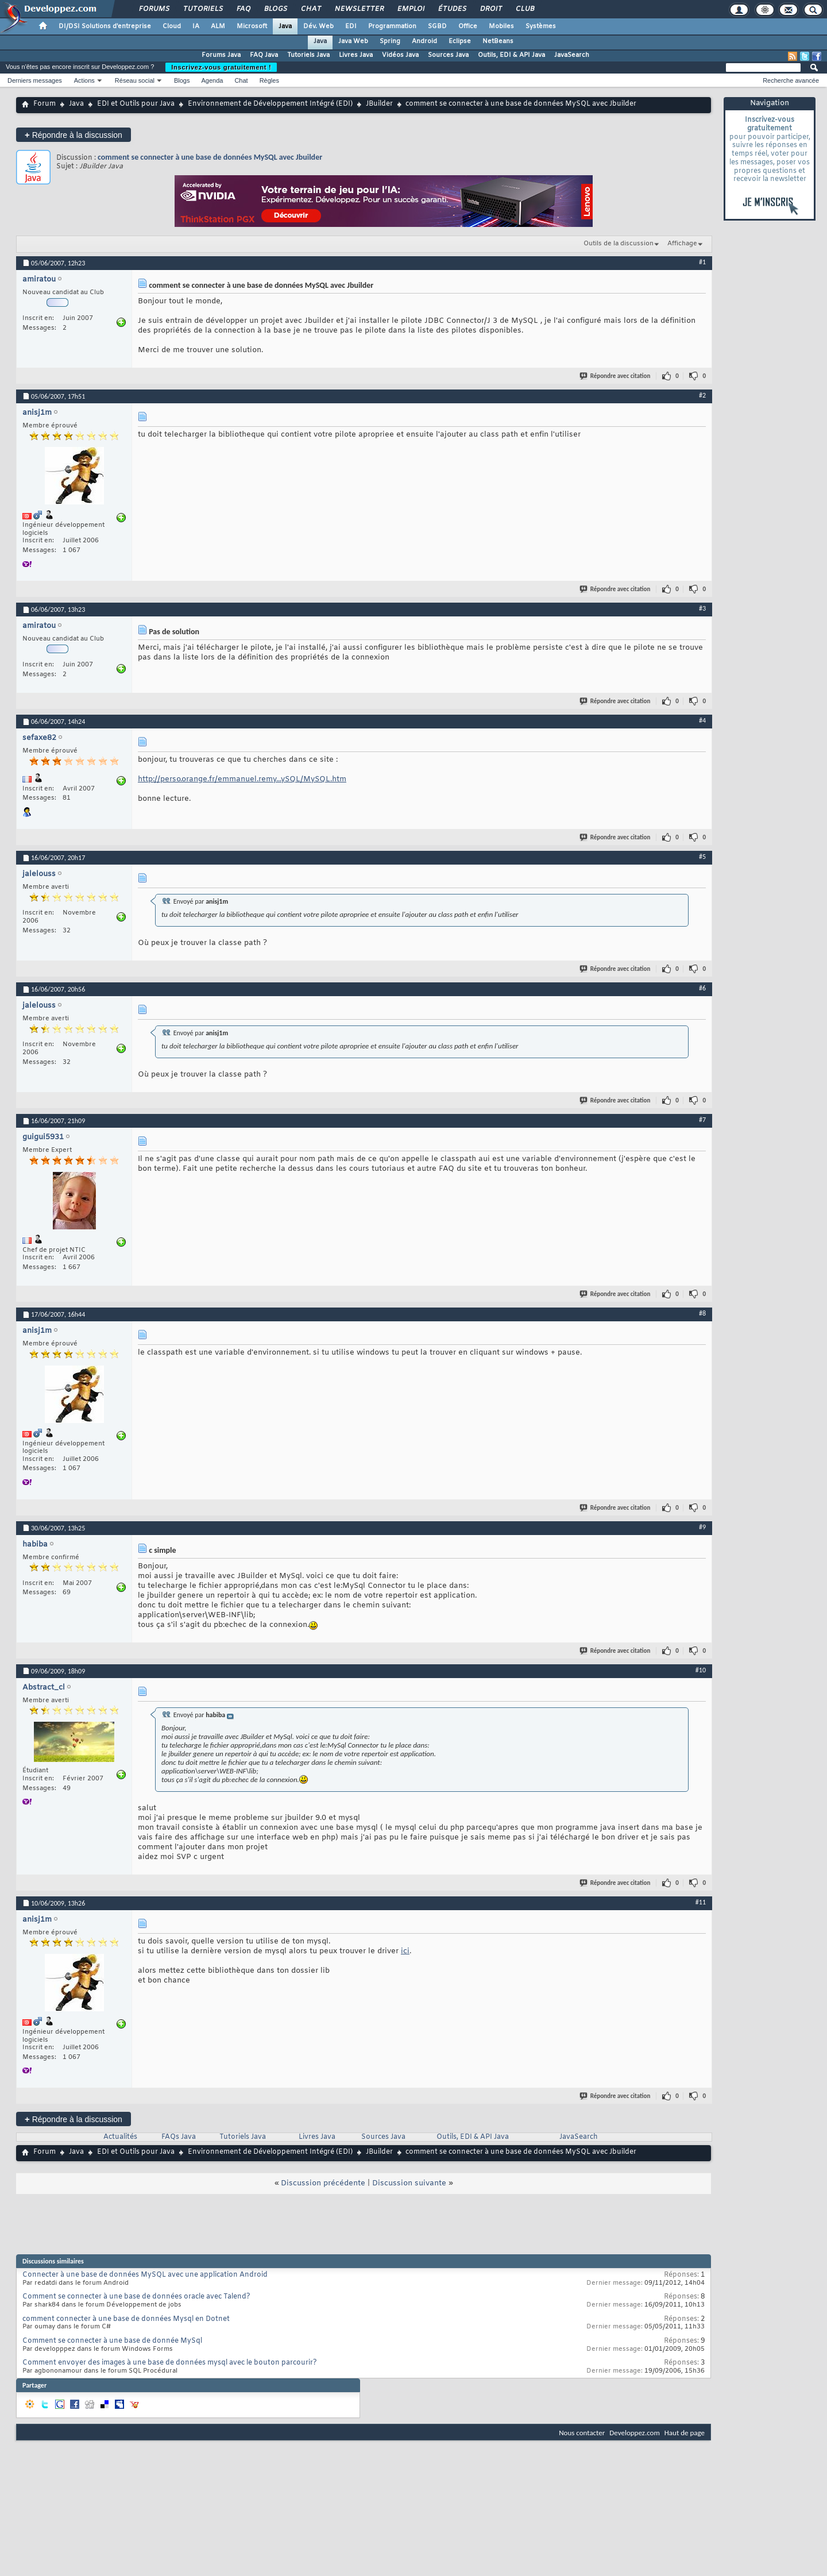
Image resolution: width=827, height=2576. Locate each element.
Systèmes (540, 26)
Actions (84, 80)
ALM (218, 26)
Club (524, 9)
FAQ (243, 9)
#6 (702, 988)
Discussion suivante (409, 2183)
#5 (702, 857)
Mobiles (501, 26)
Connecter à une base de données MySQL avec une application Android (145, 2275)
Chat (310, 9)
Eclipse (460, 41)
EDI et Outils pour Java (136, 104)
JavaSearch (571, 55)
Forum (44, 104)
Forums (153, 9)
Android (424, 41)
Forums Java (221, 55)
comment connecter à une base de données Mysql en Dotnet (126, 2319)
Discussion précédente (323, 2183)
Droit (490, 9)
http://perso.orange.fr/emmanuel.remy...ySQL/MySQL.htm (242, 779)
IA (195, 26)
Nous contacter (582, 2432)
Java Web (353, 41)
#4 (702, 720)
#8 (702, 1313)
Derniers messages (34, 80)
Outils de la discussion (618, 244)
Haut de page (684, 2432)
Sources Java (448, 55)
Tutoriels (202, 9)
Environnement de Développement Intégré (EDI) (270, 104)
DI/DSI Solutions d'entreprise (105, 26)
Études (451, 9)
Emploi (410, 9)
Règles (269, 80)
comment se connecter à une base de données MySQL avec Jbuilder (210, 157)
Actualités (120, 2137)
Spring (390, 41)
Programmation (392, 26)
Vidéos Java (400, 55)
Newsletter (358, 9)
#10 (700, 1670)
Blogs (275, 9)
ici (405, 1951)
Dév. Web (318, 26)
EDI (351, 26)
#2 (702, 395)
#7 (702, 1120)
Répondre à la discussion (73, 135)
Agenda (212, 80)
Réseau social (134, 80)
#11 (700, 1902)
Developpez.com (634, 2432)
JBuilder (379, 104)
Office (467, 26)
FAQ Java (264, 55)
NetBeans (497, 41)
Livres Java (356, 55)
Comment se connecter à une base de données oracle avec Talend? (136, 2296)
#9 (702, 1527)
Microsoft (252, 26)
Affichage (682, 244)
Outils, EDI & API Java (511, 55)
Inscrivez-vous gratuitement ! (221, 67)
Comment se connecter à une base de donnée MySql (112, 2341)
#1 (702, 262)
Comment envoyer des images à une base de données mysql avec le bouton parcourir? (169, 2362)
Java (285, 26)
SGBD (437, 26)
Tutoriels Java (308, 55)
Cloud (172, 26)
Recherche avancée (791, 80)
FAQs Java (178, 2137)
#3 (702, 608)
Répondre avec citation (616, 376)
